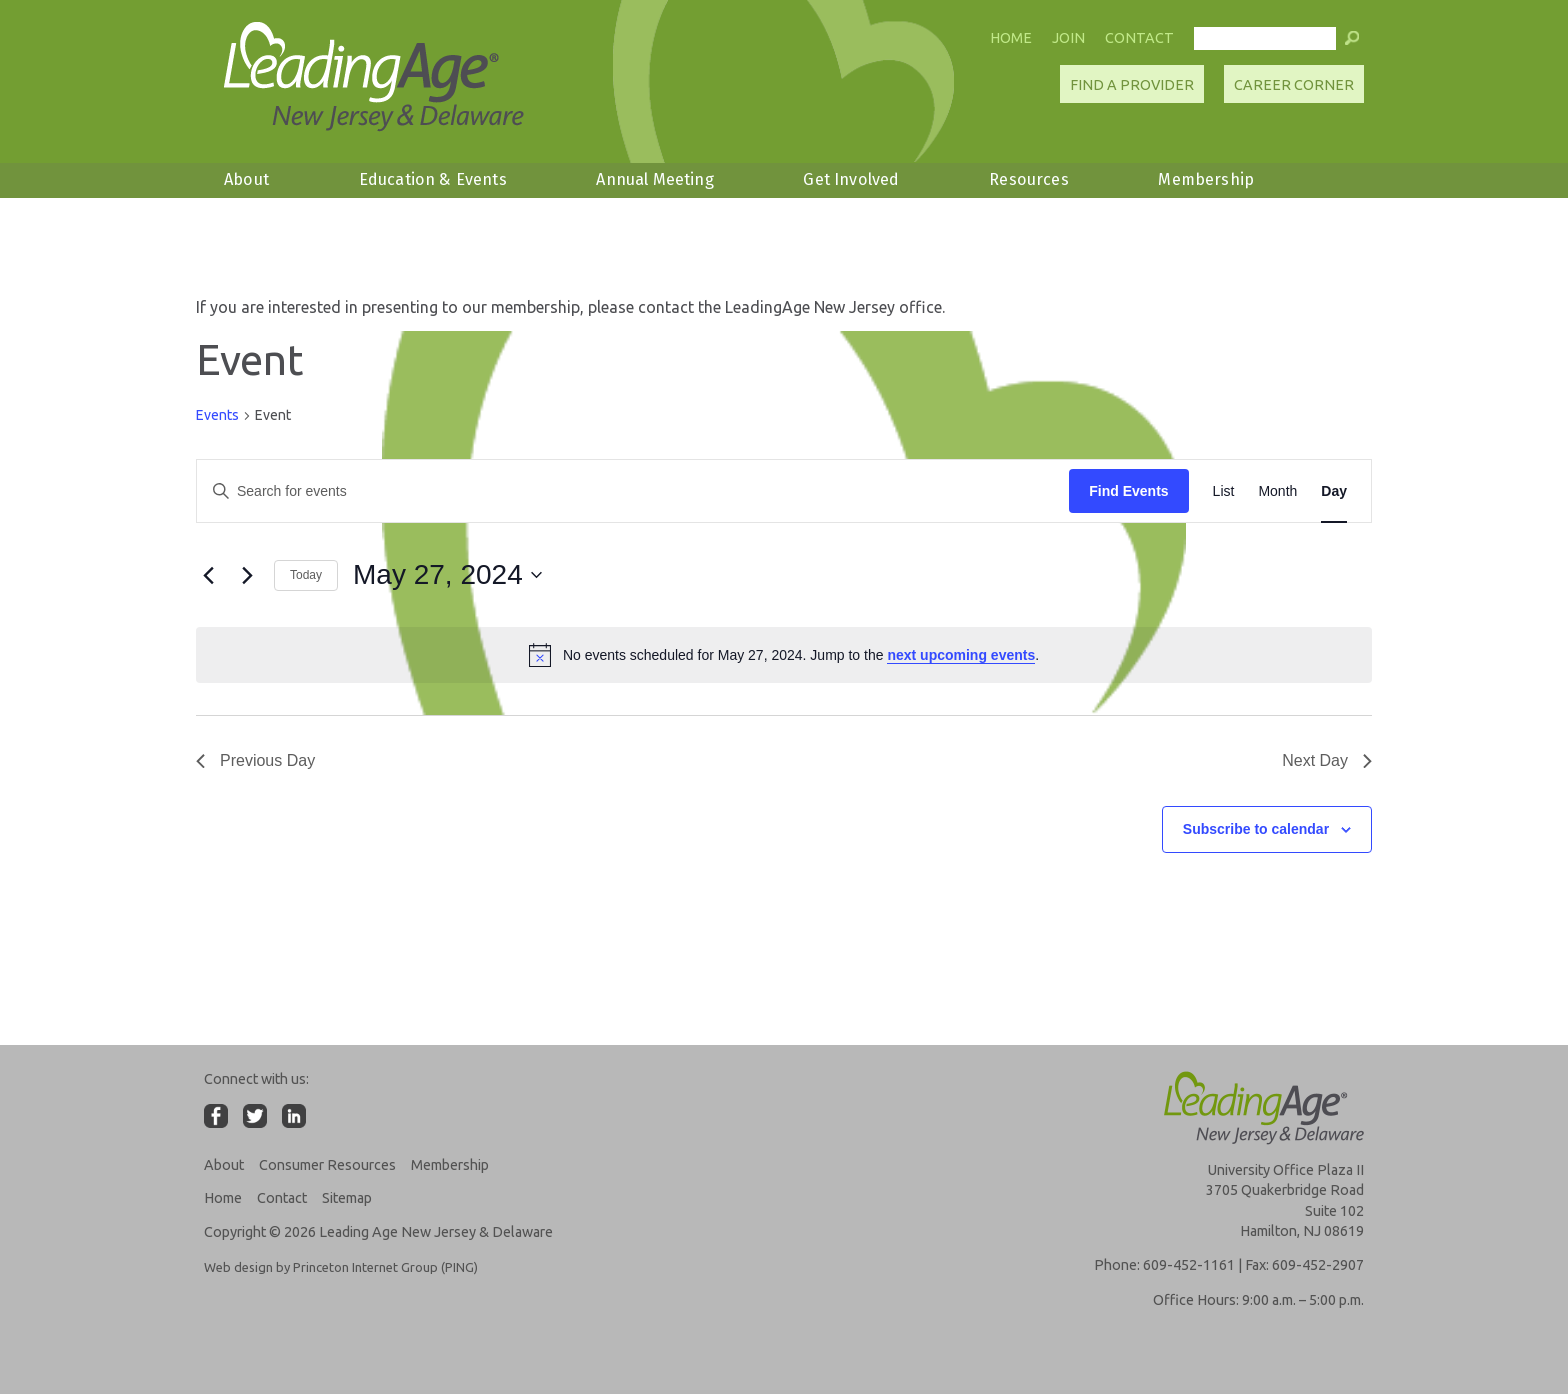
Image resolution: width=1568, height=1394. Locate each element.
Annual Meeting (654, 179)
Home (1011, 38)
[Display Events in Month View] (1277, 491)
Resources (1028, 179)
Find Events (1128, 491)
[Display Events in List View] (1224, 491)
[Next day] (247, 575)
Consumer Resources (327, 1165)
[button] (1352, 43)
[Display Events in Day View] (1334, 491)
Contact (1139, 38)
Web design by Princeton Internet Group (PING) (341, 1267)
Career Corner (1294, 85)
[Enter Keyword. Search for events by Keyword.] (633, 491)
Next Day (1327, 760)
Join (1068, 38)
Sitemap (347, 1198)
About (246, 179)
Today (306, 575)
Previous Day (255, 760)
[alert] (784, 655)
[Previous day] (208, 575)
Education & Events (433, 179)
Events (217, 415)
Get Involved (851, 179)
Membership (1206, 179)
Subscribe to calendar (1256, 829)
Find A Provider (1132, 85)
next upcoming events (961, 655)
